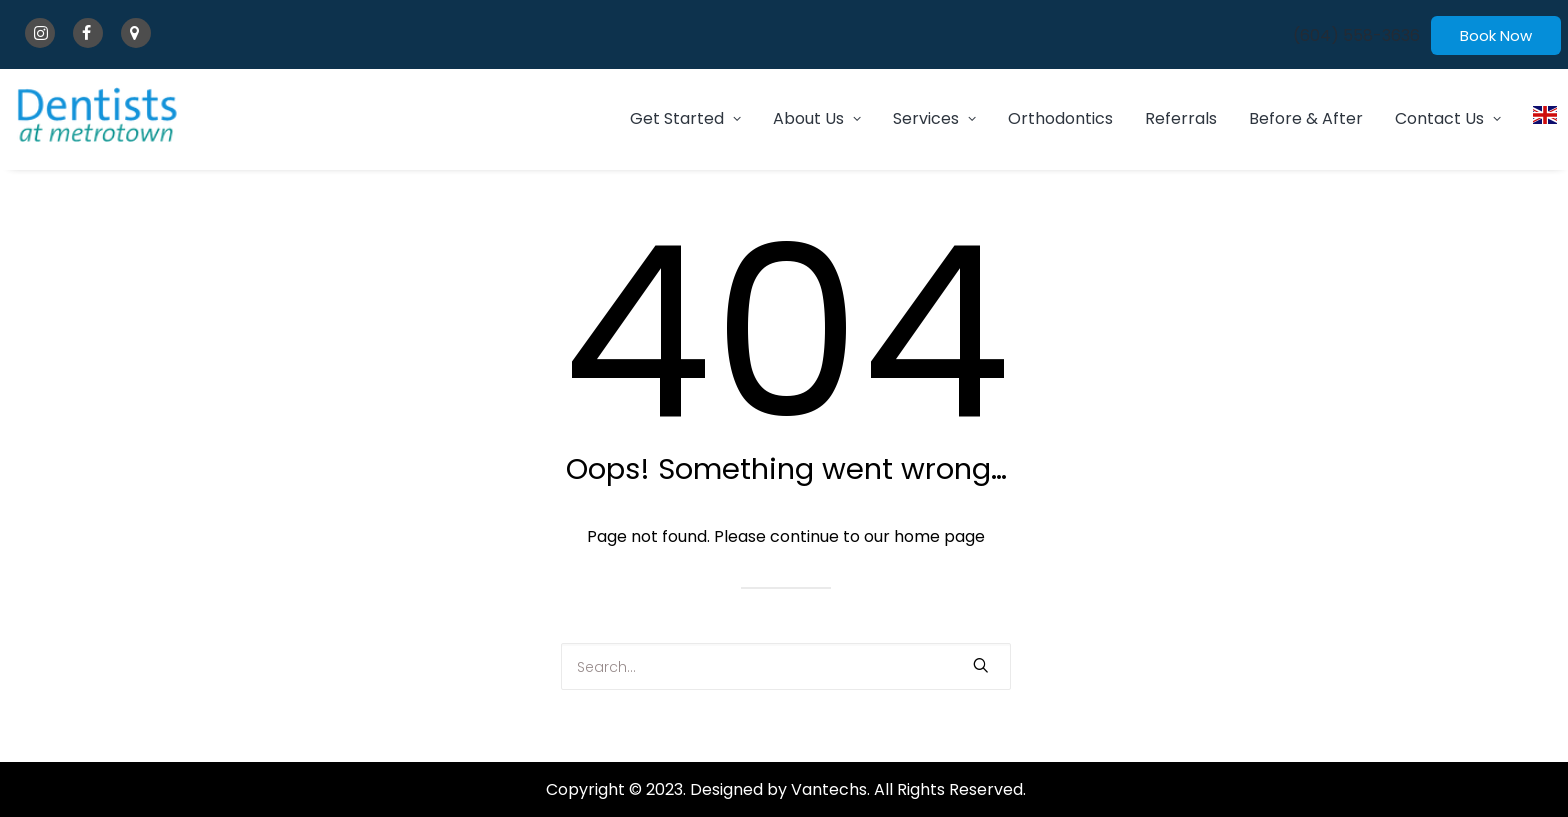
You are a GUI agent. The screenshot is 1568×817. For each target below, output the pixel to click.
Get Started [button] (685, 118)
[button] (981, 665)
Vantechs (829, 789)
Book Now (1496, 35)
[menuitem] (1356, 35)
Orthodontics (1060, 118)
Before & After (1306, 118)
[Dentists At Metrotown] (97, 115)
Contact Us (1448, 118)
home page (939, 536)
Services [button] (934, 118)
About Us (817, 118)
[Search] (786, 666)
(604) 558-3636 (1356, 35)
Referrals (1181, 118)
